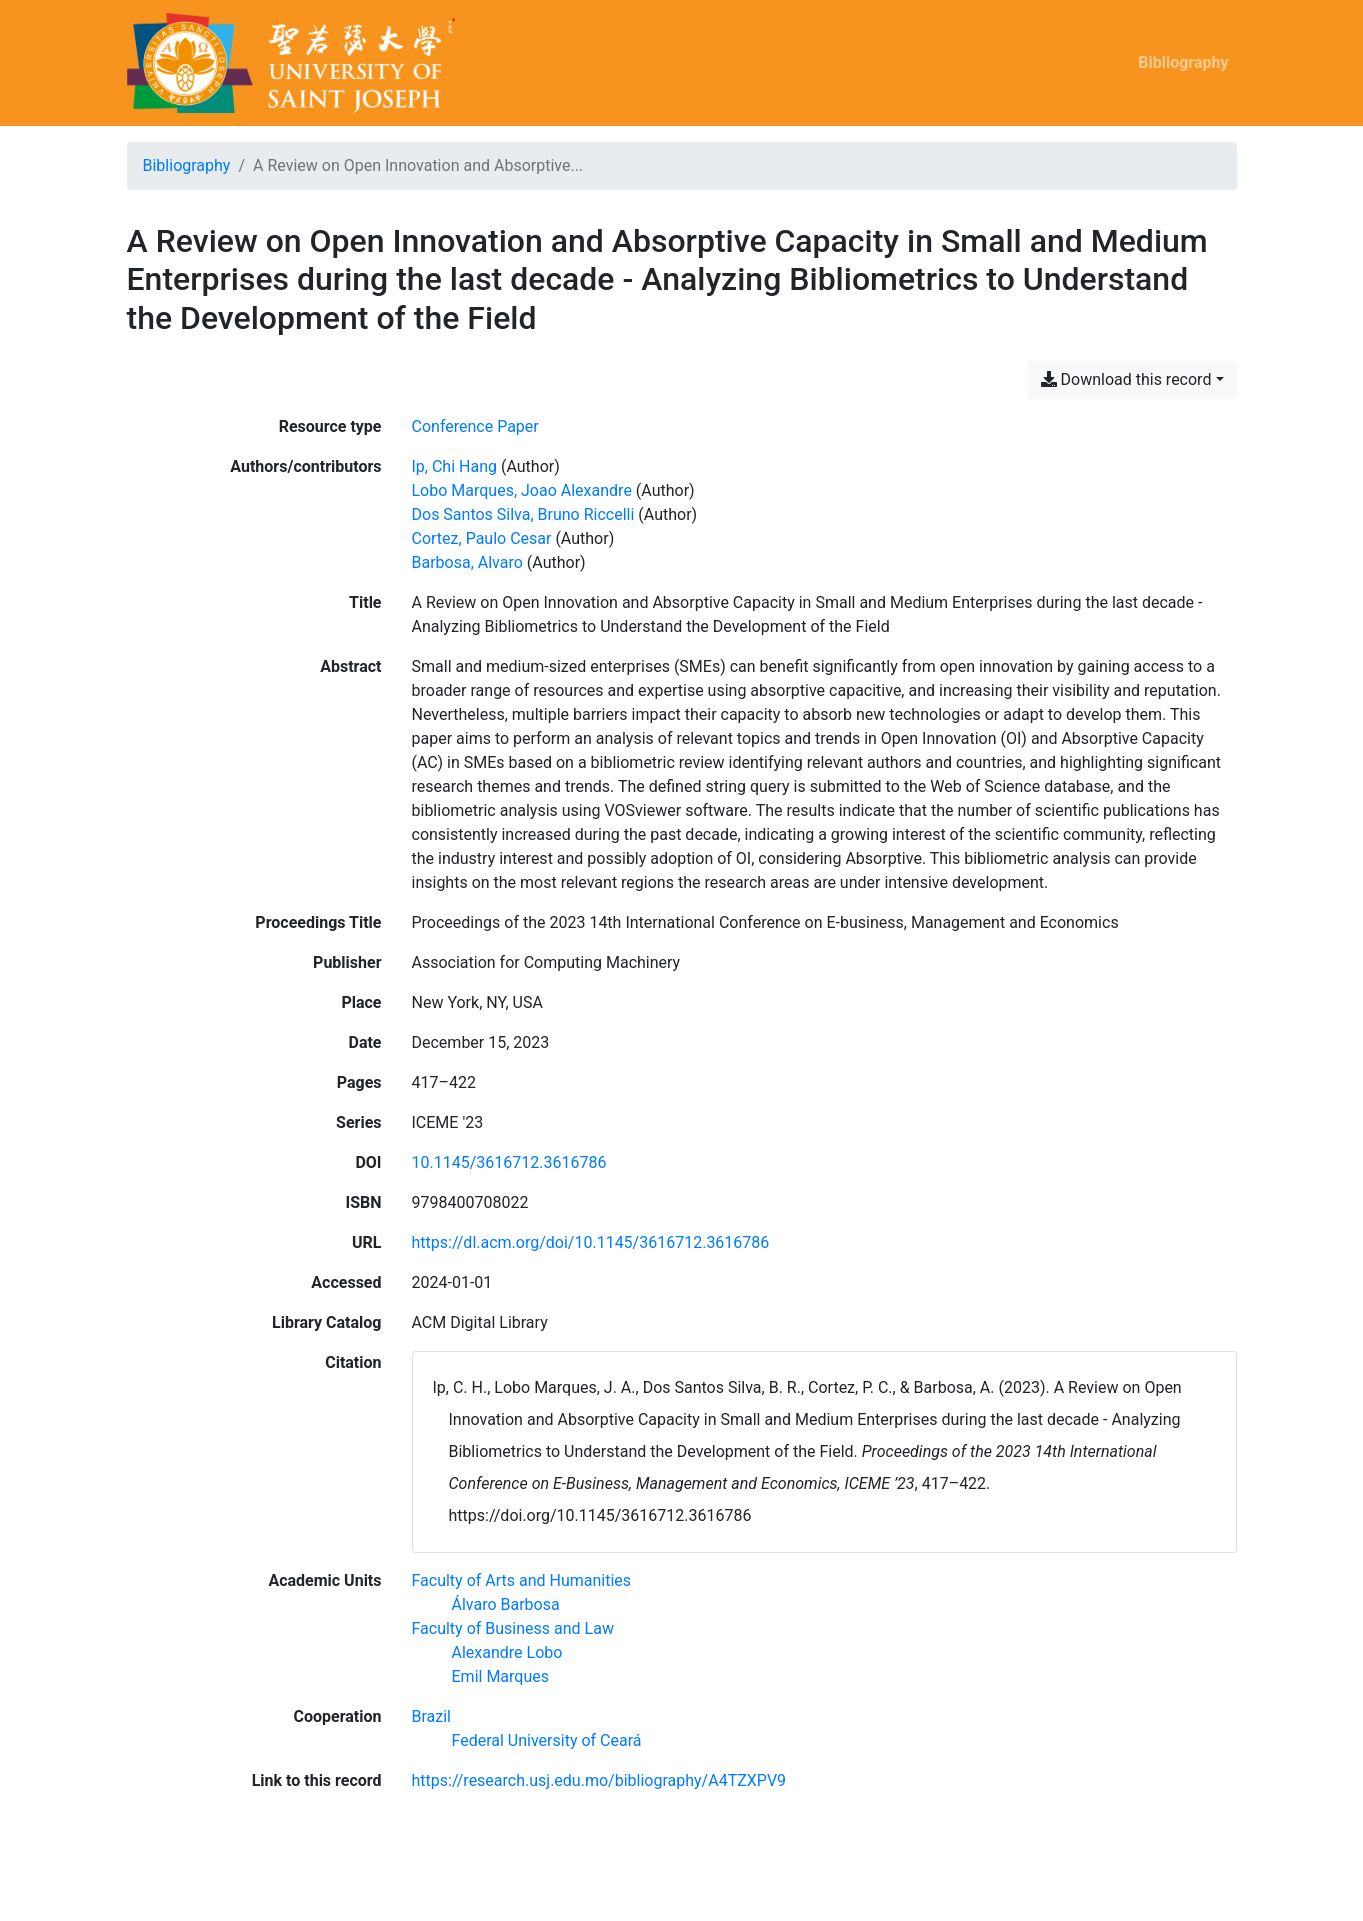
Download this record (1126, 379)
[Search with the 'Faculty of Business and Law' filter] (513, 1628)
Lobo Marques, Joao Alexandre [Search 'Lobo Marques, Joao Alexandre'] (522, 490)
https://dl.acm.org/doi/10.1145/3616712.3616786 (591, 1242)
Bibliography (1183, 62)
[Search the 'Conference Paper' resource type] (475, 426)
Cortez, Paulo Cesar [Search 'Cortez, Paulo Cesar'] (482, 538)
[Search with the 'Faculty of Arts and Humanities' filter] (522, 1580)
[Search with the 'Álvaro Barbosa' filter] (506, 1604)
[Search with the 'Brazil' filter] (432, 1716)
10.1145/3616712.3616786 (509, 1162)
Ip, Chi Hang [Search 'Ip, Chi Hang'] (454, 466)
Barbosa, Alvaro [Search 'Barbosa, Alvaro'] (467, 562)
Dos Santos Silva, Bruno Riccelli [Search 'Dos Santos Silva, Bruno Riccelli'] (523, 514)
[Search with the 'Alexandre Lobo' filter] (507, 1652)
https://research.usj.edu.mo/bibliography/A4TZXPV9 (599, 1780)
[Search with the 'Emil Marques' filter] (500, 1676)
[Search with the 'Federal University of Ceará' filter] (547, 1740)
